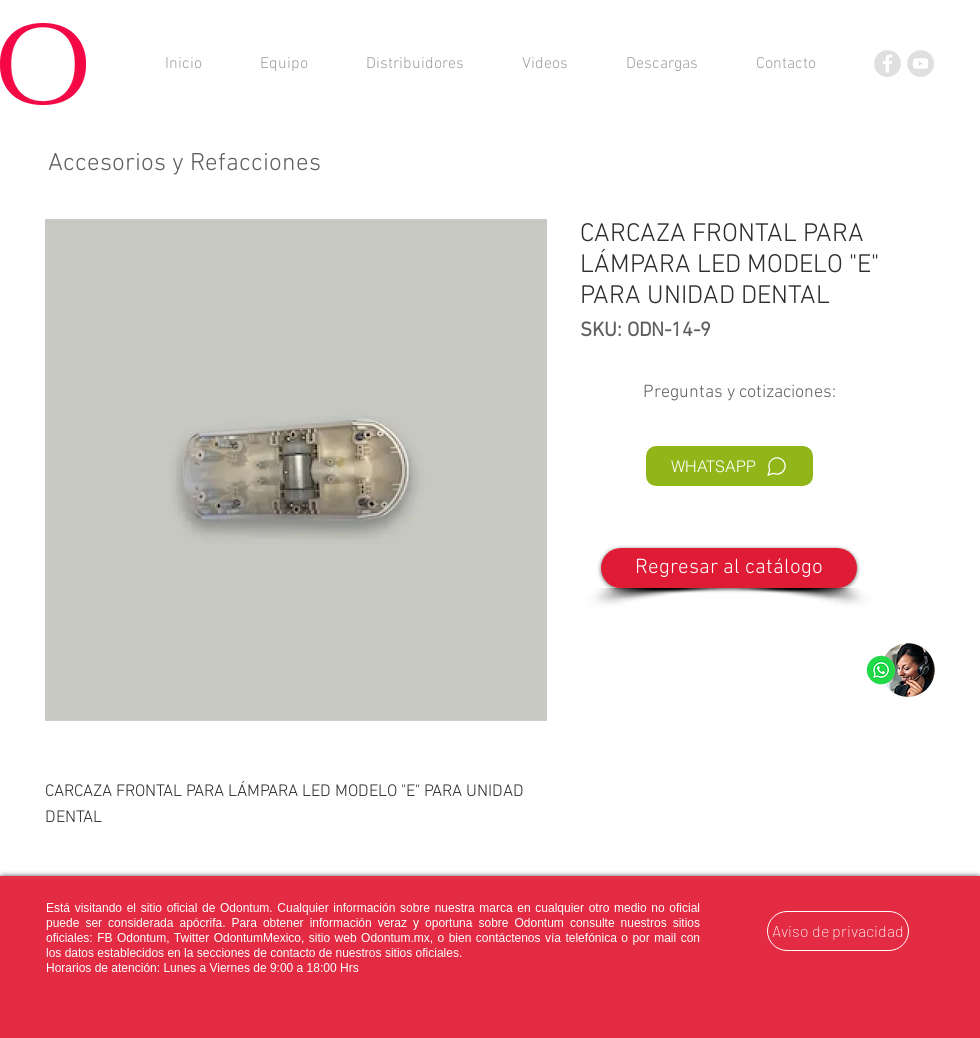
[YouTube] (920, 63)
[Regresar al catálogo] (729, 568)
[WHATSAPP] (729, 466)
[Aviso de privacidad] (838, 931)
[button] (662, 64)
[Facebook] (887, 63)
